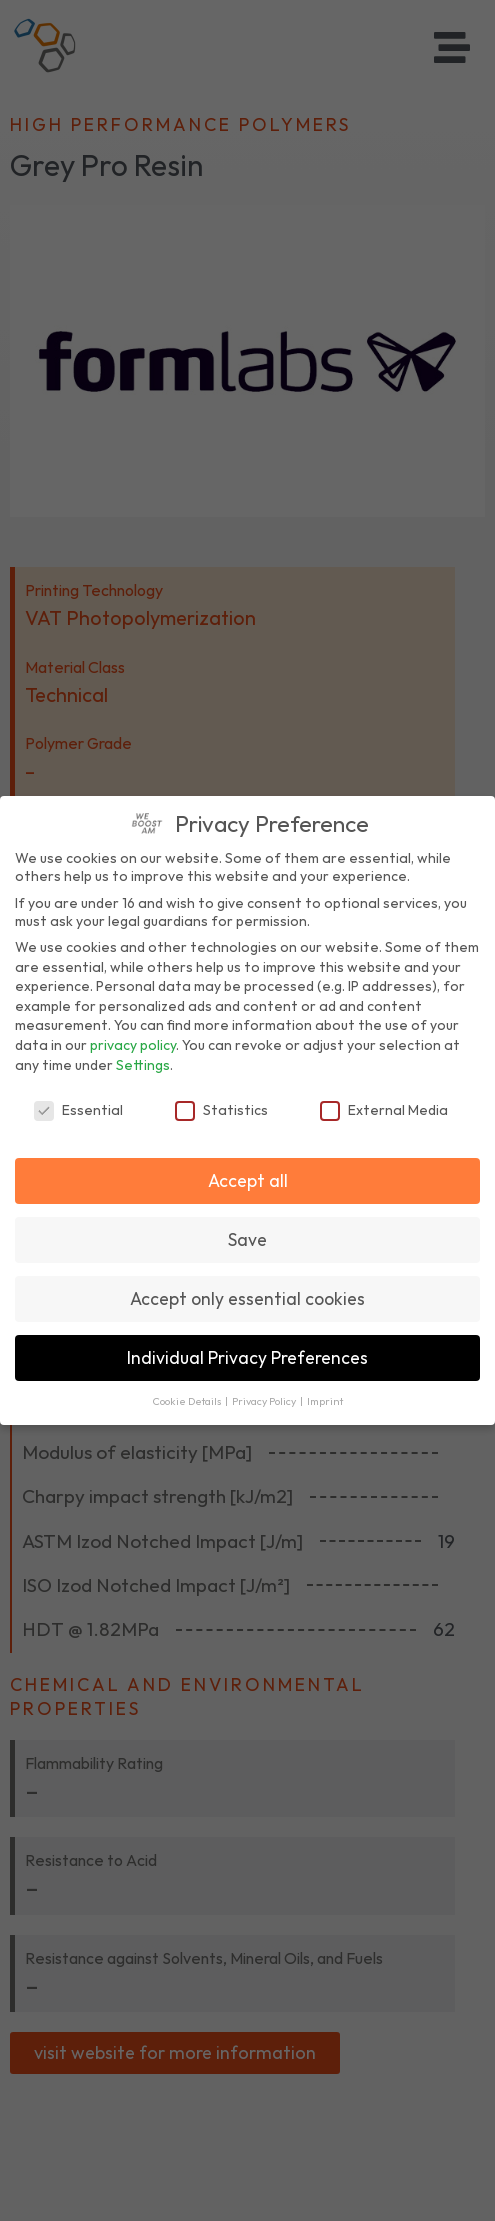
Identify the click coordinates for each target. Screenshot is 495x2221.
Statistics (221, 1110)
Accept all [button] (248, 1180)
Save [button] (247, 1239)
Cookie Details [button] (188, 1401)
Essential (78, 1110)
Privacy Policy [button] (265, 1401)
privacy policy (133, 1045)
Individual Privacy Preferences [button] (247, 1357)
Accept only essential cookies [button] (247, 1298)
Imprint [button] (325, 1401)
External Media (384, 1110)
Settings (143, 1065)
